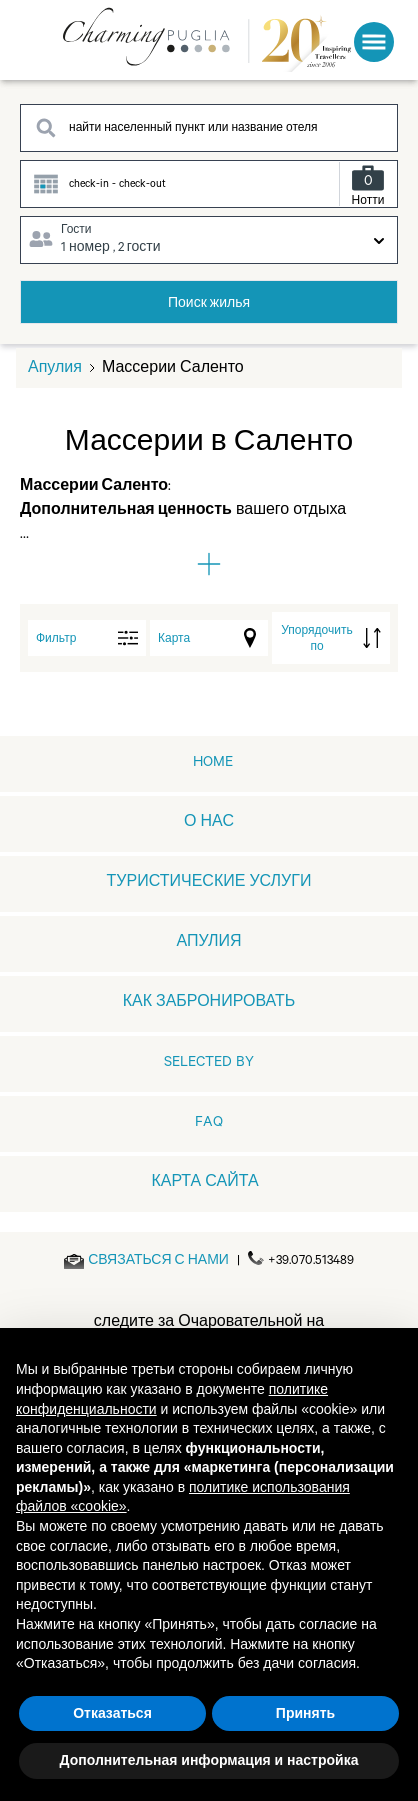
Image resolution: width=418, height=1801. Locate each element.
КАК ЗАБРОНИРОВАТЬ (209, 1004)
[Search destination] (209, 128)
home (213, 764)
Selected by (209, 1064)
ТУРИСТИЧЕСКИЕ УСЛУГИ (209, 884)
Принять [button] (305, 1713)
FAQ (209, 1124)
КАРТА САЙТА (204, 1184)
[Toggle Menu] (374, 42)
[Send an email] (158, 1262)
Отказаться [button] (112, 1713)
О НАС (209, 824)
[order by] (331, 638)
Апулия (55, 370)
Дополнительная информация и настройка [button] (209, 1760)
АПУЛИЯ (208, 944)
